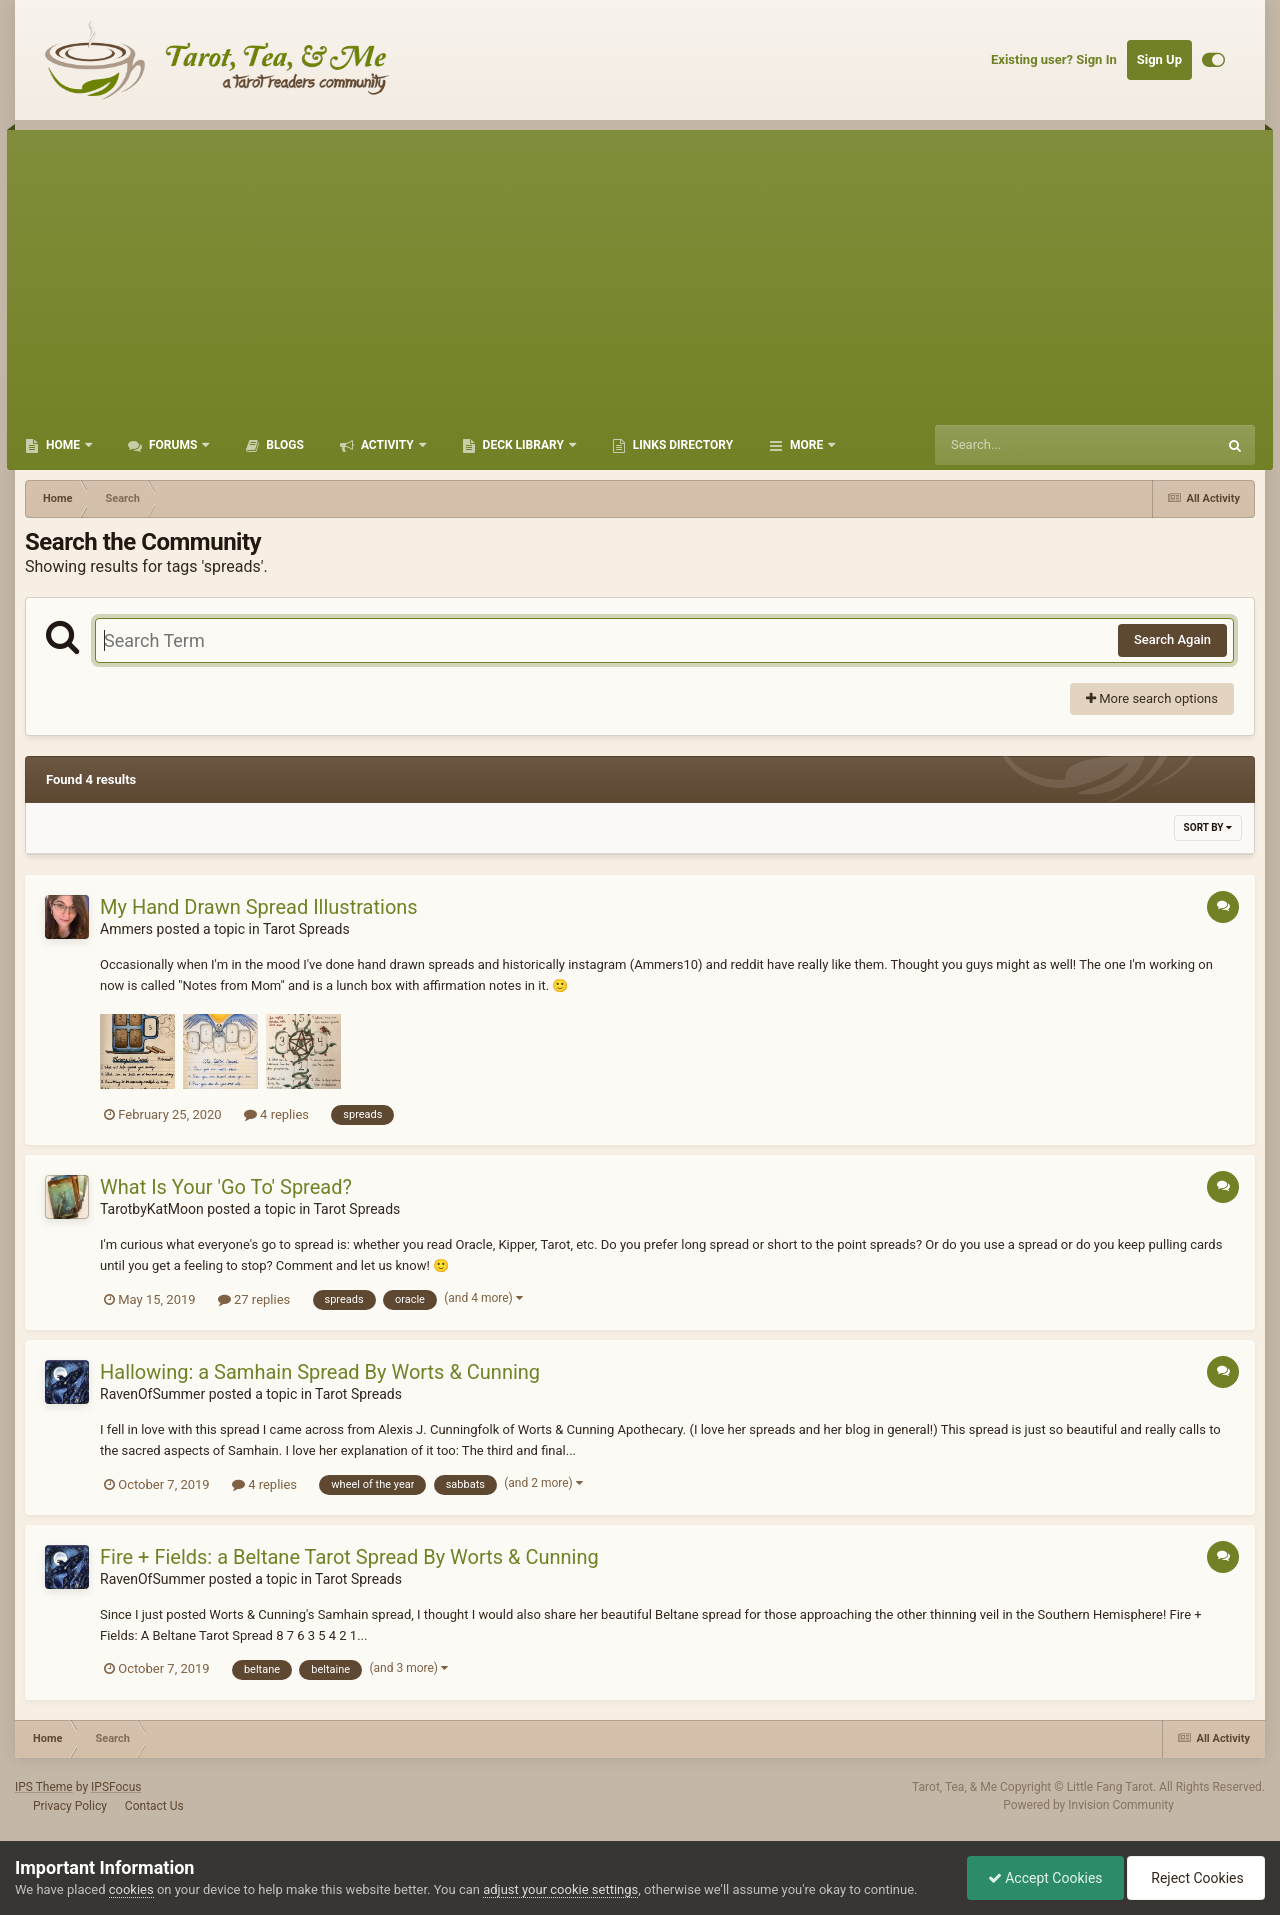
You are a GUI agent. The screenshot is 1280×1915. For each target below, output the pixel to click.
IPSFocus (116, 1787)
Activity (387, 445)
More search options (1152, 698)
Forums (173, 445)
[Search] (1025, 445)
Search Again (1172, 639)
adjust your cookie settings (560, 1889)
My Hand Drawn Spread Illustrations (259, 907)
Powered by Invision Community (1088, 1805)
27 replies (254, 1299)
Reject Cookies (1196, 1878)
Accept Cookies (1045, 1878)
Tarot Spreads (306, 929)
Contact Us (154, 1806)
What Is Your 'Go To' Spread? (226, 1187)
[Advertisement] (640, 270)
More (806, 445)
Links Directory (681, 445)
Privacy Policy (70, 1806)
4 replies (276, 1114)
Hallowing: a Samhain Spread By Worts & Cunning (320, 1372)
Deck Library (523, 445)
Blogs (283, 445)
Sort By (1208, 827)
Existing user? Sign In (1054, 59)
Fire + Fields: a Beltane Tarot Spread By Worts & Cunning (349, 1557)
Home (63, 445)
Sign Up (1159, 59)
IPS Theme (44, 1787)
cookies (131, 1889)
